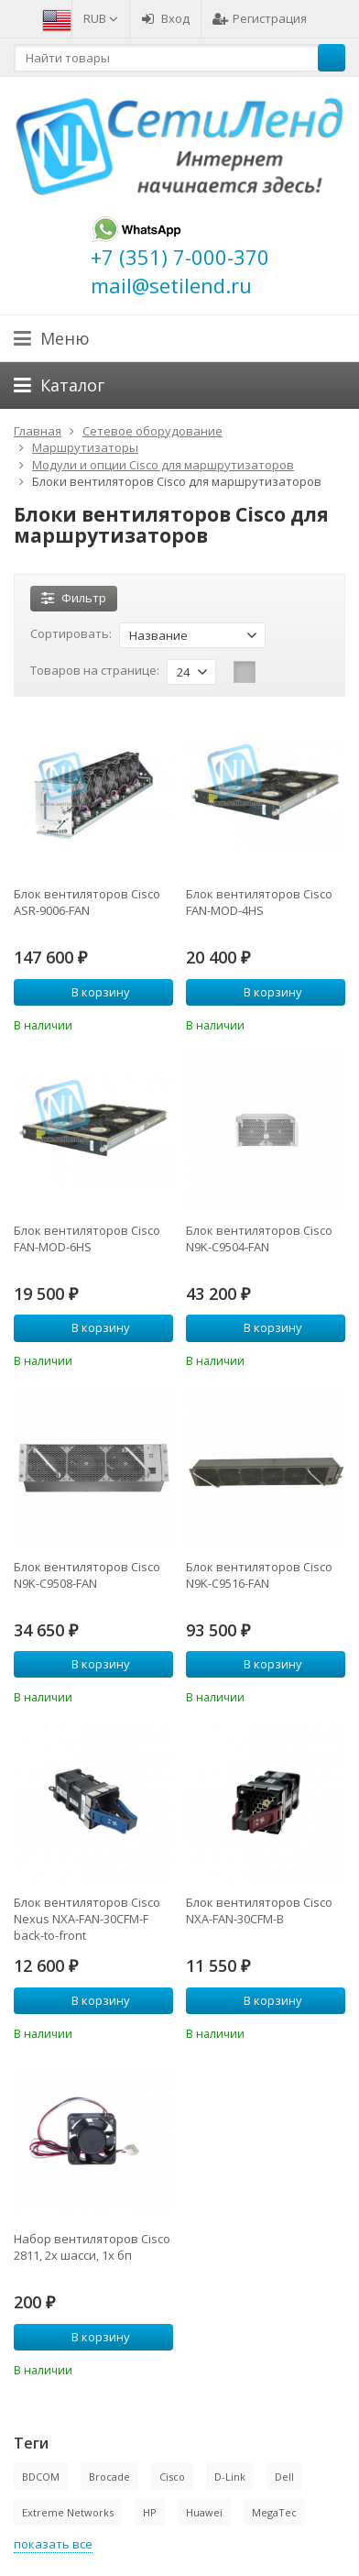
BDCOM (41, 2476)
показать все (53, 2544)
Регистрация (259, 18)
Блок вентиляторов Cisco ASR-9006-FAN (87, 902)
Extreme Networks (68, 2512)
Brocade (109, 2476)
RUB (100, 18)
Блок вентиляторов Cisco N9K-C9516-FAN (259, 1574)
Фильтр (73, 597)
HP (150, 2512)
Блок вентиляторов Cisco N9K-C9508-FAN (87, 1574)
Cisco (172, 2476)
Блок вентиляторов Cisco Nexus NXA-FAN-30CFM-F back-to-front (87, 1918)
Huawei (204, 2512)
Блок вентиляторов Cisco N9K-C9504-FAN (259, 1238)
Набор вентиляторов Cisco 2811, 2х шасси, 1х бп (92, 2246)
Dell (284, 2476)
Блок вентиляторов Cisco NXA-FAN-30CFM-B (259, 1910)
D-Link (229, 2476)
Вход (165, 18)
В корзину (90, 992)
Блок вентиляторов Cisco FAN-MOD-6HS (87, 1238)
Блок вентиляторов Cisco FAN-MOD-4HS (259, 902)
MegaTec (274, 2512)
